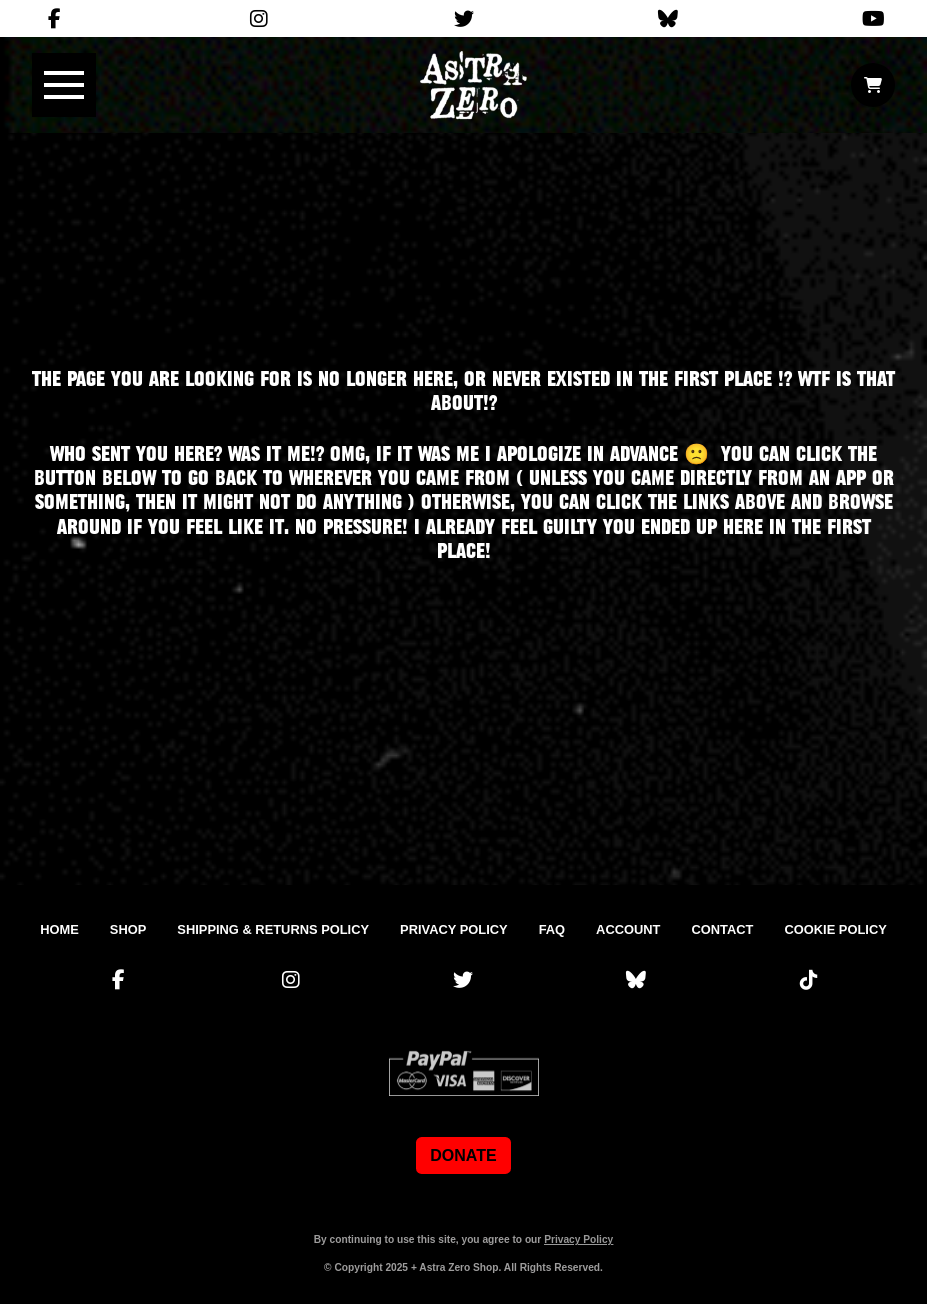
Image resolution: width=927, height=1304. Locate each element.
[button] (64, 85)
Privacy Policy (578, 1239)
